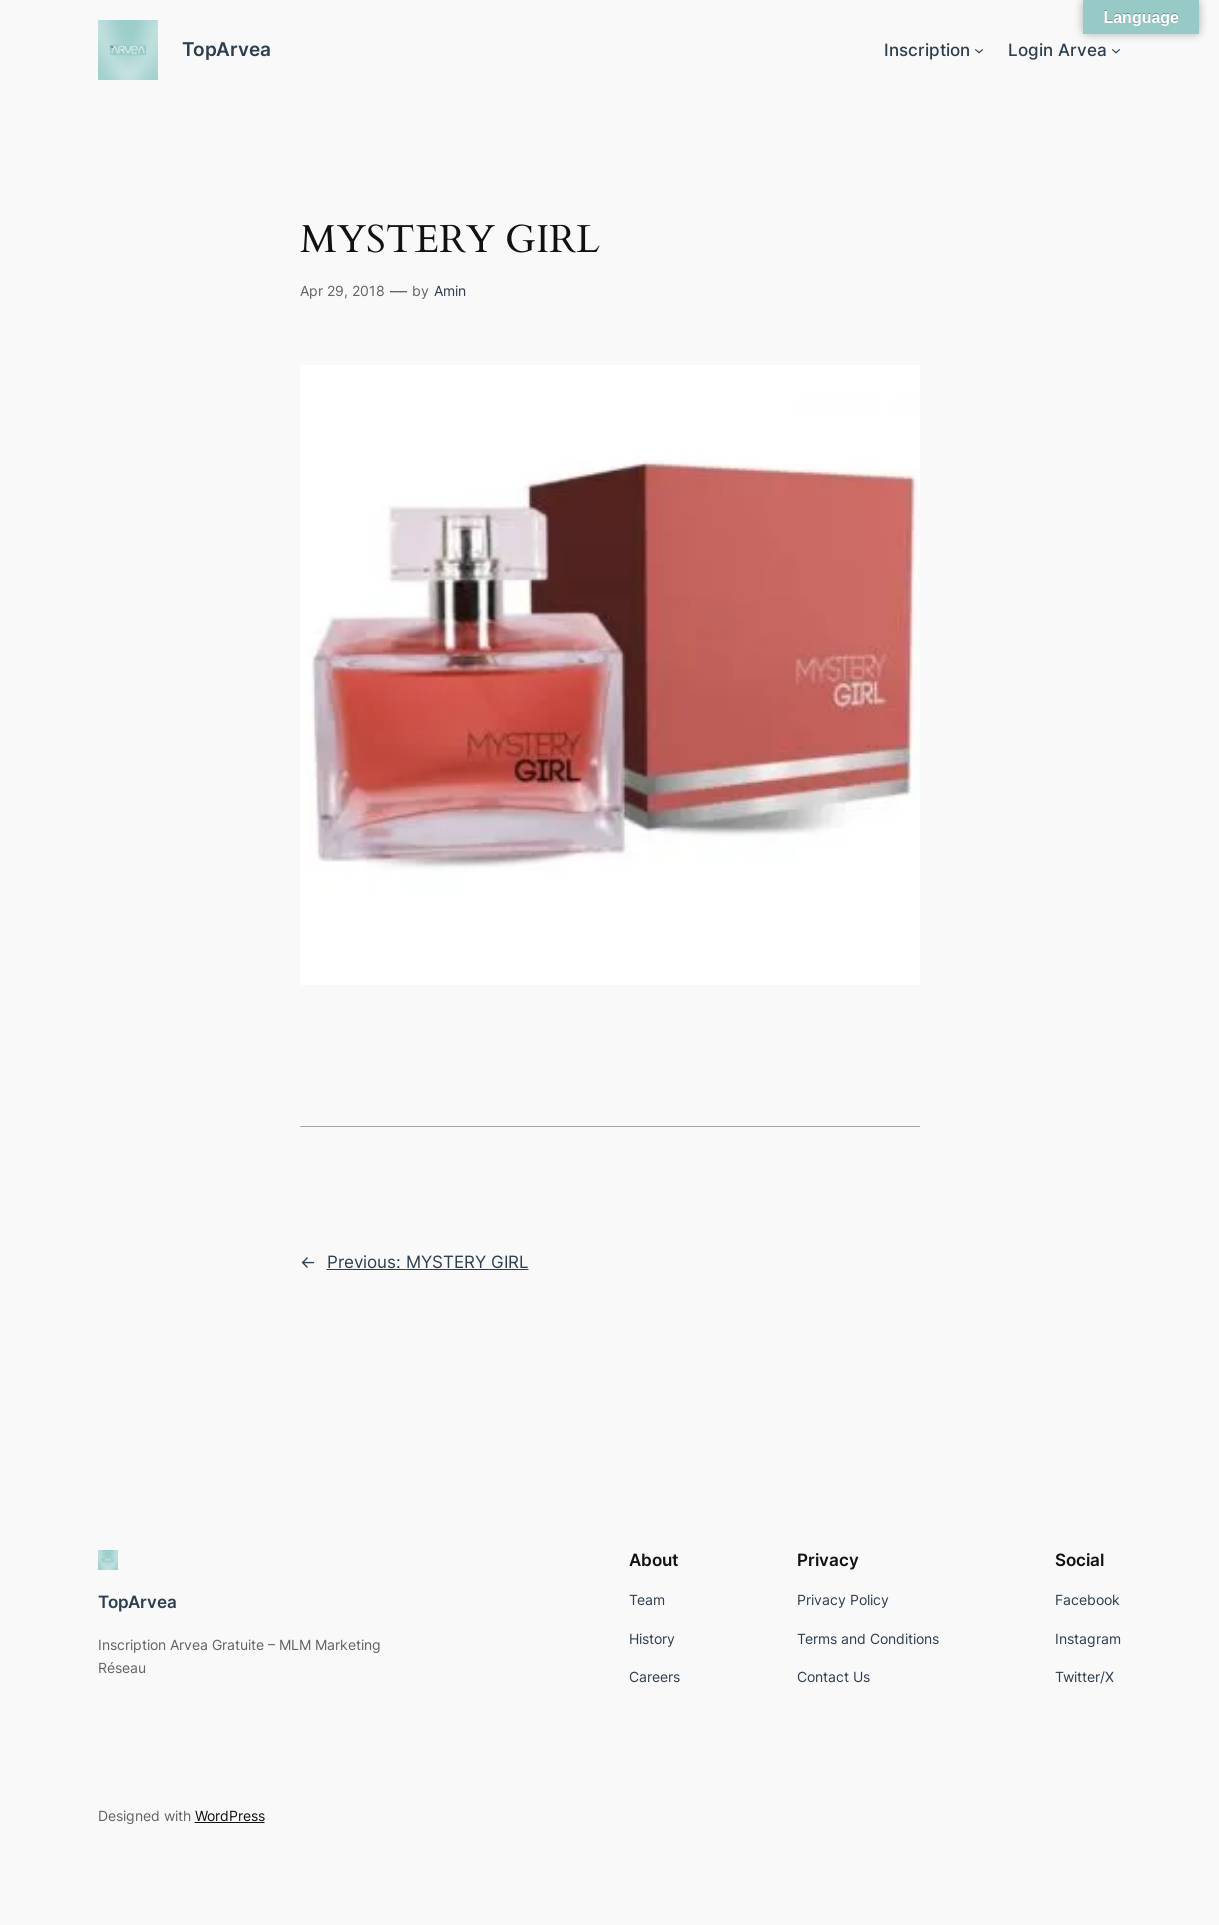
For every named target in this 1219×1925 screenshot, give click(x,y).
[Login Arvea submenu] (1116, 50)
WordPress (230, 1815)
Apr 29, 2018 (342, 290)
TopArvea (226, 49)
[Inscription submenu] (979, 50)
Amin (450, 290)
